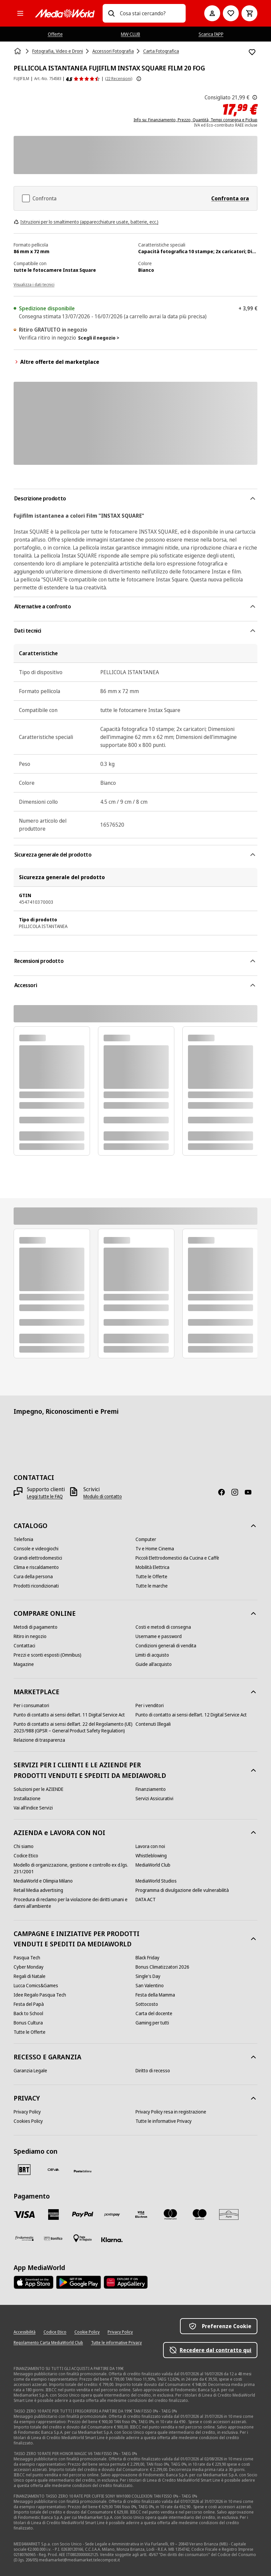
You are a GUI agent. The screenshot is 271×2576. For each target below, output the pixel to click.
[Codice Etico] (26, 1855)
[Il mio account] (212, 13)
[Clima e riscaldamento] (36, 1567)
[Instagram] (237, 1492)
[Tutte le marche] (152, 1586)
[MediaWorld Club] (153, 1865)
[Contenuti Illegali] (153, 1724)
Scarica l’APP (211, 34)
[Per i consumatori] (31, 1705)
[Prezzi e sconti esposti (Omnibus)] (47, 1655)
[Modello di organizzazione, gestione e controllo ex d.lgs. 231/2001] (75, 1868)
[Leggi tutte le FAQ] (45, 1496)
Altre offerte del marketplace (56, 362)
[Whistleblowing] (151, 1855)
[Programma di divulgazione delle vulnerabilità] (182, 1890)
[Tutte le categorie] (20, 13)
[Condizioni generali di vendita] (166, 1645)
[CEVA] (53, 2169)
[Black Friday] (147, 1957)
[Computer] (146, 1539)
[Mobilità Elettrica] (152, 1567)
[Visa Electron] (141, 2214)
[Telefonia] (23, 1539)
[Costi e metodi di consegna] (163, 1627)
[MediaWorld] (65, 13)
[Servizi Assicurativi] (154, 1798)
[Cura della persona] (33, 1576)
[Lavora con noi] (150, 1846)
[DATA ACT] (146, 1899)
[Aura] (228, 2214)
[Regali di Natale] (29, 1976)
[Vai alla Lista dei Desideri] (231, 13)
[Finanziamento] (151, 1789)
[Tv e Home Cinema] (155, 1548)
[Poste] (82, 2171)
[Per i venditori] (150, 1705)
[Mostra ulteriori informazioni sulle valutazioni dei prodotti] (139, 78)
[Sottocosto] (147, 2004)
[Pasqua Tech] (27, 1957)
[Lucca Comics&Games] (36, 1985)
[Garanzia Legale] (30, 2070)
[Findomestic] (24, 2238)
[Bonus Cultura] (28, 2022)
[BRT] (24, 2169)
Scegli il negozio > (98, 338)
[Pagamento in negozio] (82, 2238)
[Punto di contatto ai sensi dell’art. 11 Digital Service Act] (69, 1714)
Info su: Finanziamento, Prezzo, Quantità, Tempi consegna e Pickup (195, 120)
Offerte (55, 34)
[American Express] (53, 2214)
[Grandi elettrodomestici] (38, 1558)
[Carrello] (249, 13)
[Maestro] (199, 2214)
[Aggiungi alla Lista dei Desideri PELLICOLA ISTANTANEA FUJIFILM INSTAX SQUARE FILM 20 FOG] (252, 52)
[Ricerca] (111, 13)
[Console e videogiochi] (36, 1548)
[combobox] (150, 13)
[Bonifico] (53, 2238)
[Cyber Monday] (29, 1967)
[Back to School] (28, 2013)
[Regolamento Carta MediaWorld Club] (48, 2342)
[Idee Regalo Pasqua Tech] (40, 1995)
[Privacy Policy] (27, 2112)
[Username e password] (159, 1636)
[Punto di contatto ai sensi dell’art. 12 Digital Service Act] (191, 1714)
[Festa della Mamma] (155, 1995)
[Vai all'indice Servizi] (33, 1807)
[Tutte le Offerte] (151, 1576)
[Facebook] (224, 1492)
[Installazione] (27, 1798)
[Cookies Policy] (28, 2121)
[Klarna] (112, 2239)
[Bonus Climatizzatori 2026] (162, 1967)
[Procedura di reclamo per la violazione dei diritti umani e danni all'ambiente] (75, 1902)
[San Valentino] (150, 1985)
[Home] (18, 51)
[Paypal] (82, 2214)
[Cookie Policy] (87, 2332)
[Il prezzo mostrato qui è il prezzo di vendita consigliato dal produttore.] (254, 97)
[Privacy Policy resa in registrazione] (171, 2112)
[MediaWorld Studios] (156, 1881)
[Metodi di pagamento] (35, 1627)
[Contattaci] (24, 1645)
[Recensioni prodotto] (83, 79)
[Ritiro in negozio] (30, 1636)
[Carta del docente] (154, 2013)
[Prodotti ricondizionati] (36, 1586)
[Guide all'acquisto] (154, 1664)
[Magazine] (24, 1664)
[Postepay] (112, 2214)
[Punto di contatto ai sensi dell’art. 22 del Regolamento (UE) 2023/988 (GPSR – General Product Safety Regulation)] (75, 1727)
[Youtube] (250, 1492)
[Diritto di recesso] (153, 2070)
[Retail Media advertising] (38, 1890)
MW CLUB (130, 34)
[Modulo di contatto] (102, 1496)
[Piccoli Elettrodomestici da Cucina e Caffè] (177, 1558)
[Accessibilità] (25, 2332)
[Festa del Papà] (29, 2004)
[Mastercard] (170, 2214)
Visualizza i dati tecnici (34, 284)
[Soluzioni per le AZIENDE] (38, 1789)
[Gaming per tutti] (152, 2022)
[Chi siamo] (24, 1846)
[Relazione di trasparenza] (39, 1740)
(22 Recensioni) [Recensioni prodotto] (118, 78)
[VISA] (24, 2214)
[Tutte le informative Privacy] (164, 2121)
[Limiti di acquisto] (152, 1655)
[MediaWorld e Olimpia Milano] (43, 1881)
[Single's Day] (148, 1976)
